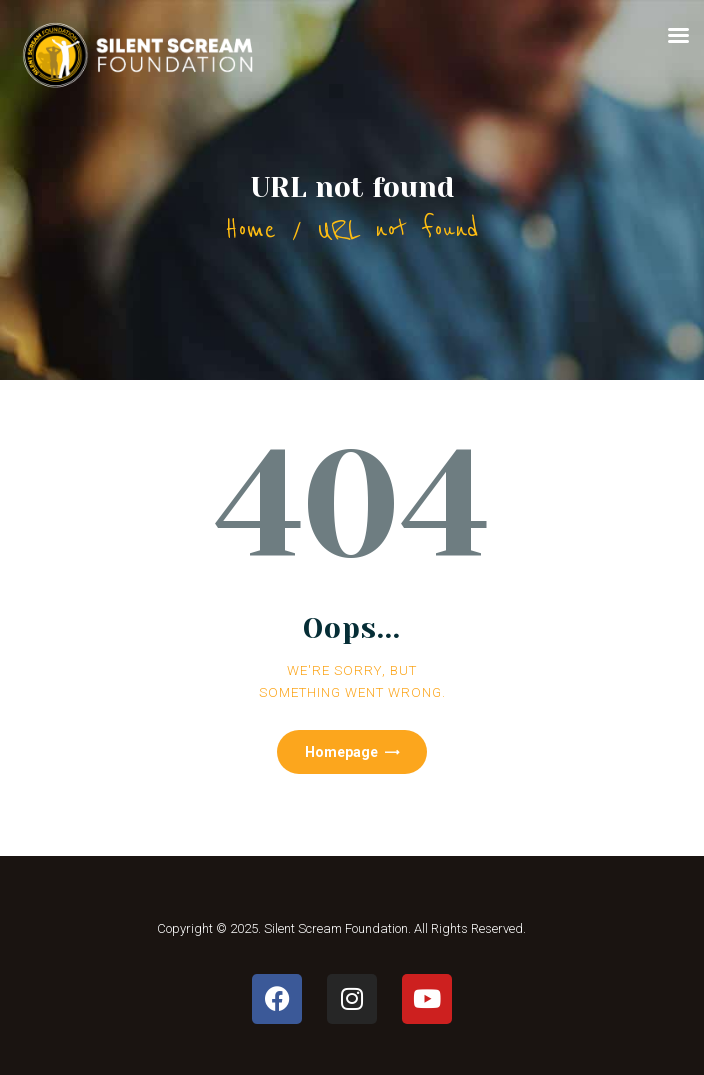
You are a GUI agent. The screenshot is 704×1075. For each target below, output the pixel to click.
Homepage (341, 752)
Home (250, 229)
